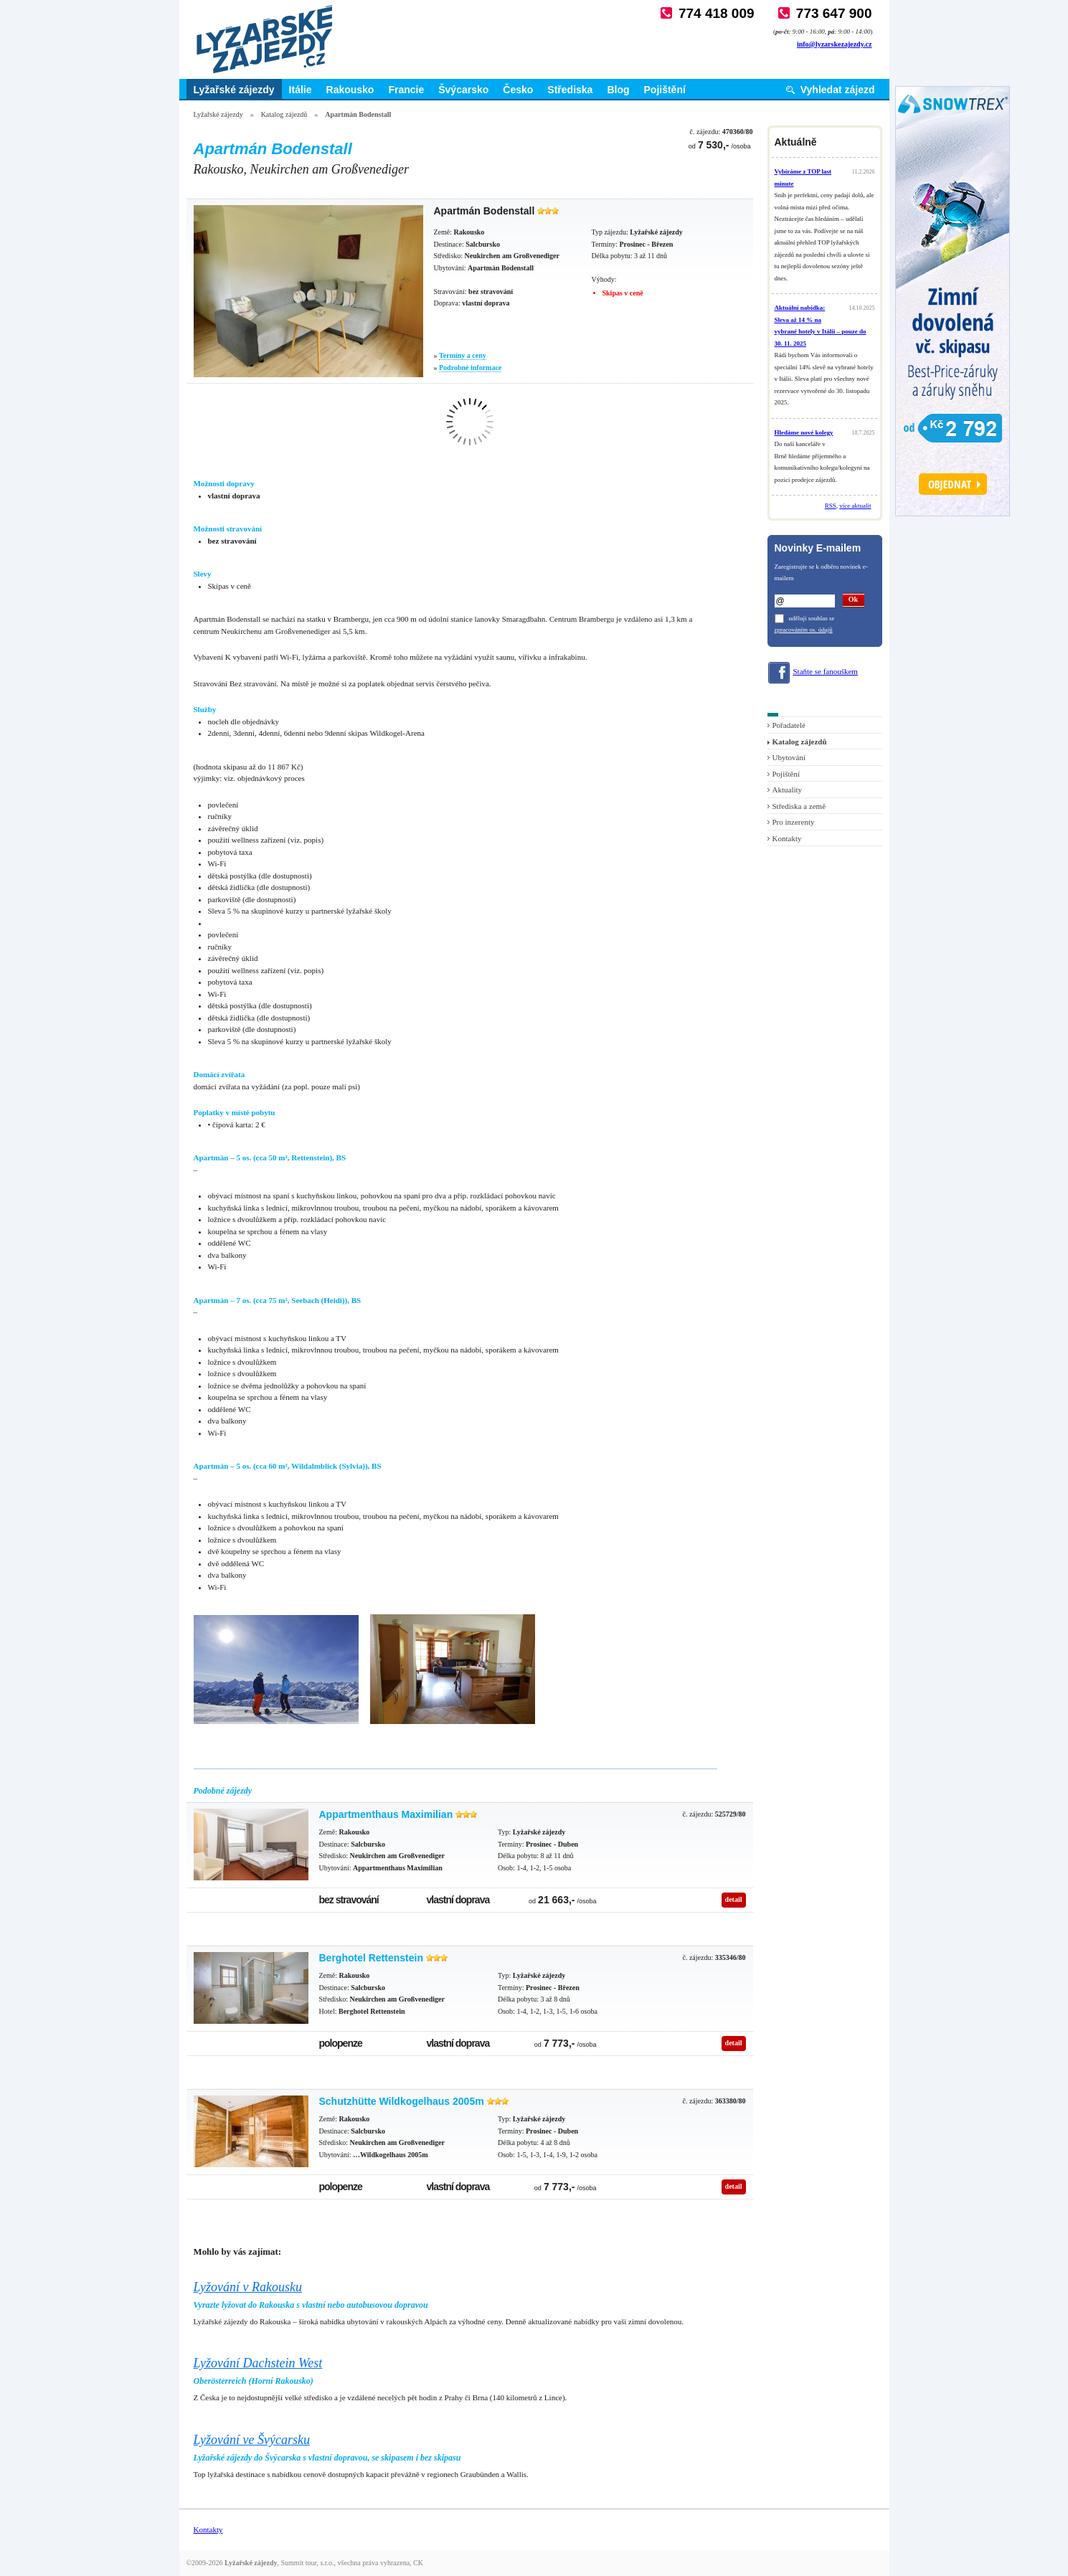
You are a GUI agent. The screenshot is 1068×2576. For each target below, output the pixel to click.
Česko (518, 89)
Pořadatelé (788, 725)
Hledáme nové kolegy (804, 432)
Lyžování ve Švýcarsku (252, 2440)
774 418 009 (717, 13)
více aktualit (855, 505)
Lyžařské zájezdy (234, 89)
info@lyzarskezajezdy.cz (834, 44)
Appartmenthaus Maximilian (386, 1814)
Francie (406, 89)
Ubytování (788, 757)
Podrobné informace (470, 367)
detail (733, 1899)
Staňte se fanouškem (825, 671)
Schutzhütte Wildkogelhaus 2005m (401, 2101)
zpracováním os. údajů (804, 629)
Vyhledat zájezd (837, 89)
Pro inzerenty (793, 822)
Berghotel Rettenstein (371, 1958)
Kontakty (787, 838)
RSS (830, 505)
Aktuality (787, 789)
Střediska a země (799, 806)
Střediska (569, 89)
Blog (618, 89)
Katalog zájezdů (284, 114)
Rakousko (350, 89)
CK (418, 2563)
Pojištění (665, 89)
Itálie (300, 89)
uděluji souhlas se (812, 618)
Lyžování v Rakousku (248, 2287)
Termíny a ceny (462, 355)
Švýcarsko (463, 89)
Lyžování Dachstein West (258, 2363)
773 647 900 (834, 13)
